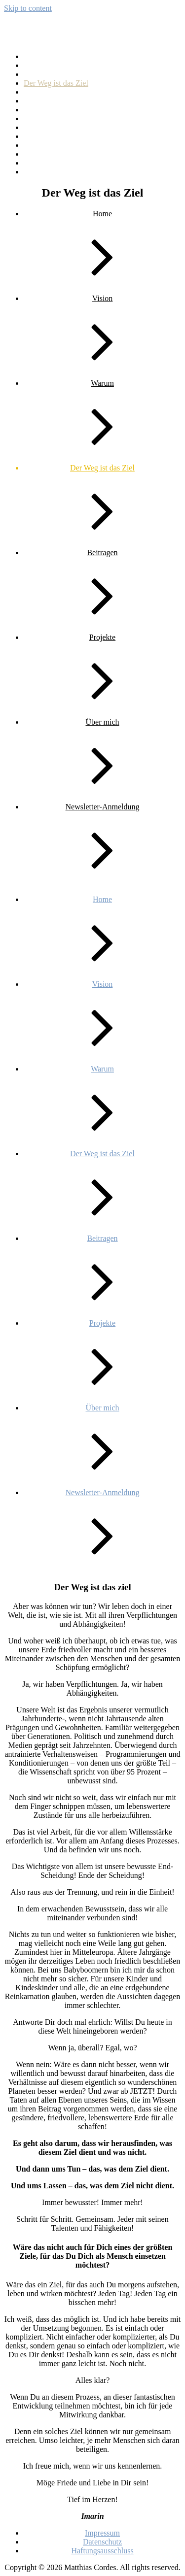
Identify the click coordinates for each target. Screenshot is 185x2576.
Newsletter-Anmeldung (61, 127)
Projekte (37, 136)
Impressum (41, 109)
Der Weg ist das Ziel (56, 83)
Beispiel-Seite (46, 56)
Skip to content (28, 8)
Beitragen (39, 65)
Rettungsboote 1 (49, 145)
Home (33, 101)
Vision (34, 163)
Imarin (27, 32)
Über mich (40, 154)
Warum (35, 171)
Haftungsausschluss (55, 92)
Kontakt (36, 118)
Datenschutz (43, 74)
